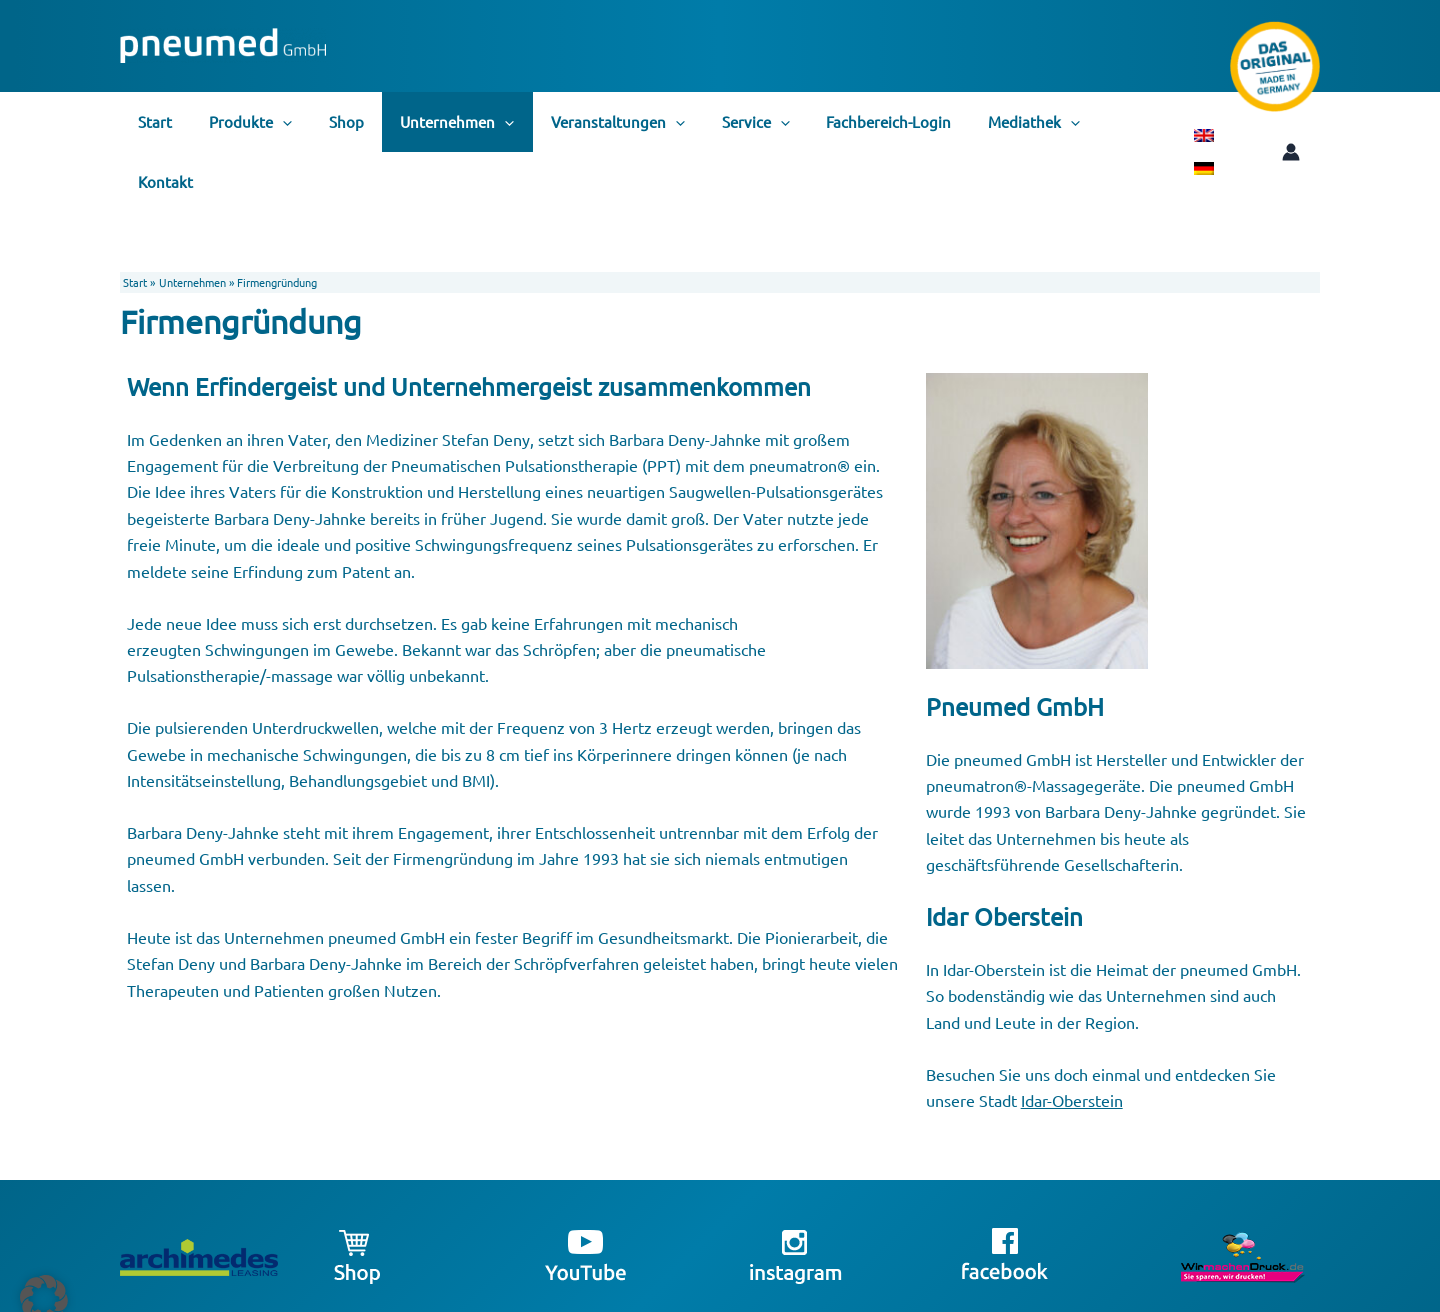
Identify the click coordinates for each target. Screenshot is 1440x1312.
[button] (44, 1268)
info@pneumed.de (981, 1294)
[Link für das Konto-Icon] (1259, 122)
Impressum (1061, 1294)
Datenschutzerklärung (1151, 1294)
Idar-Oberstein (1072, 1040)
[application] (272, 122)
